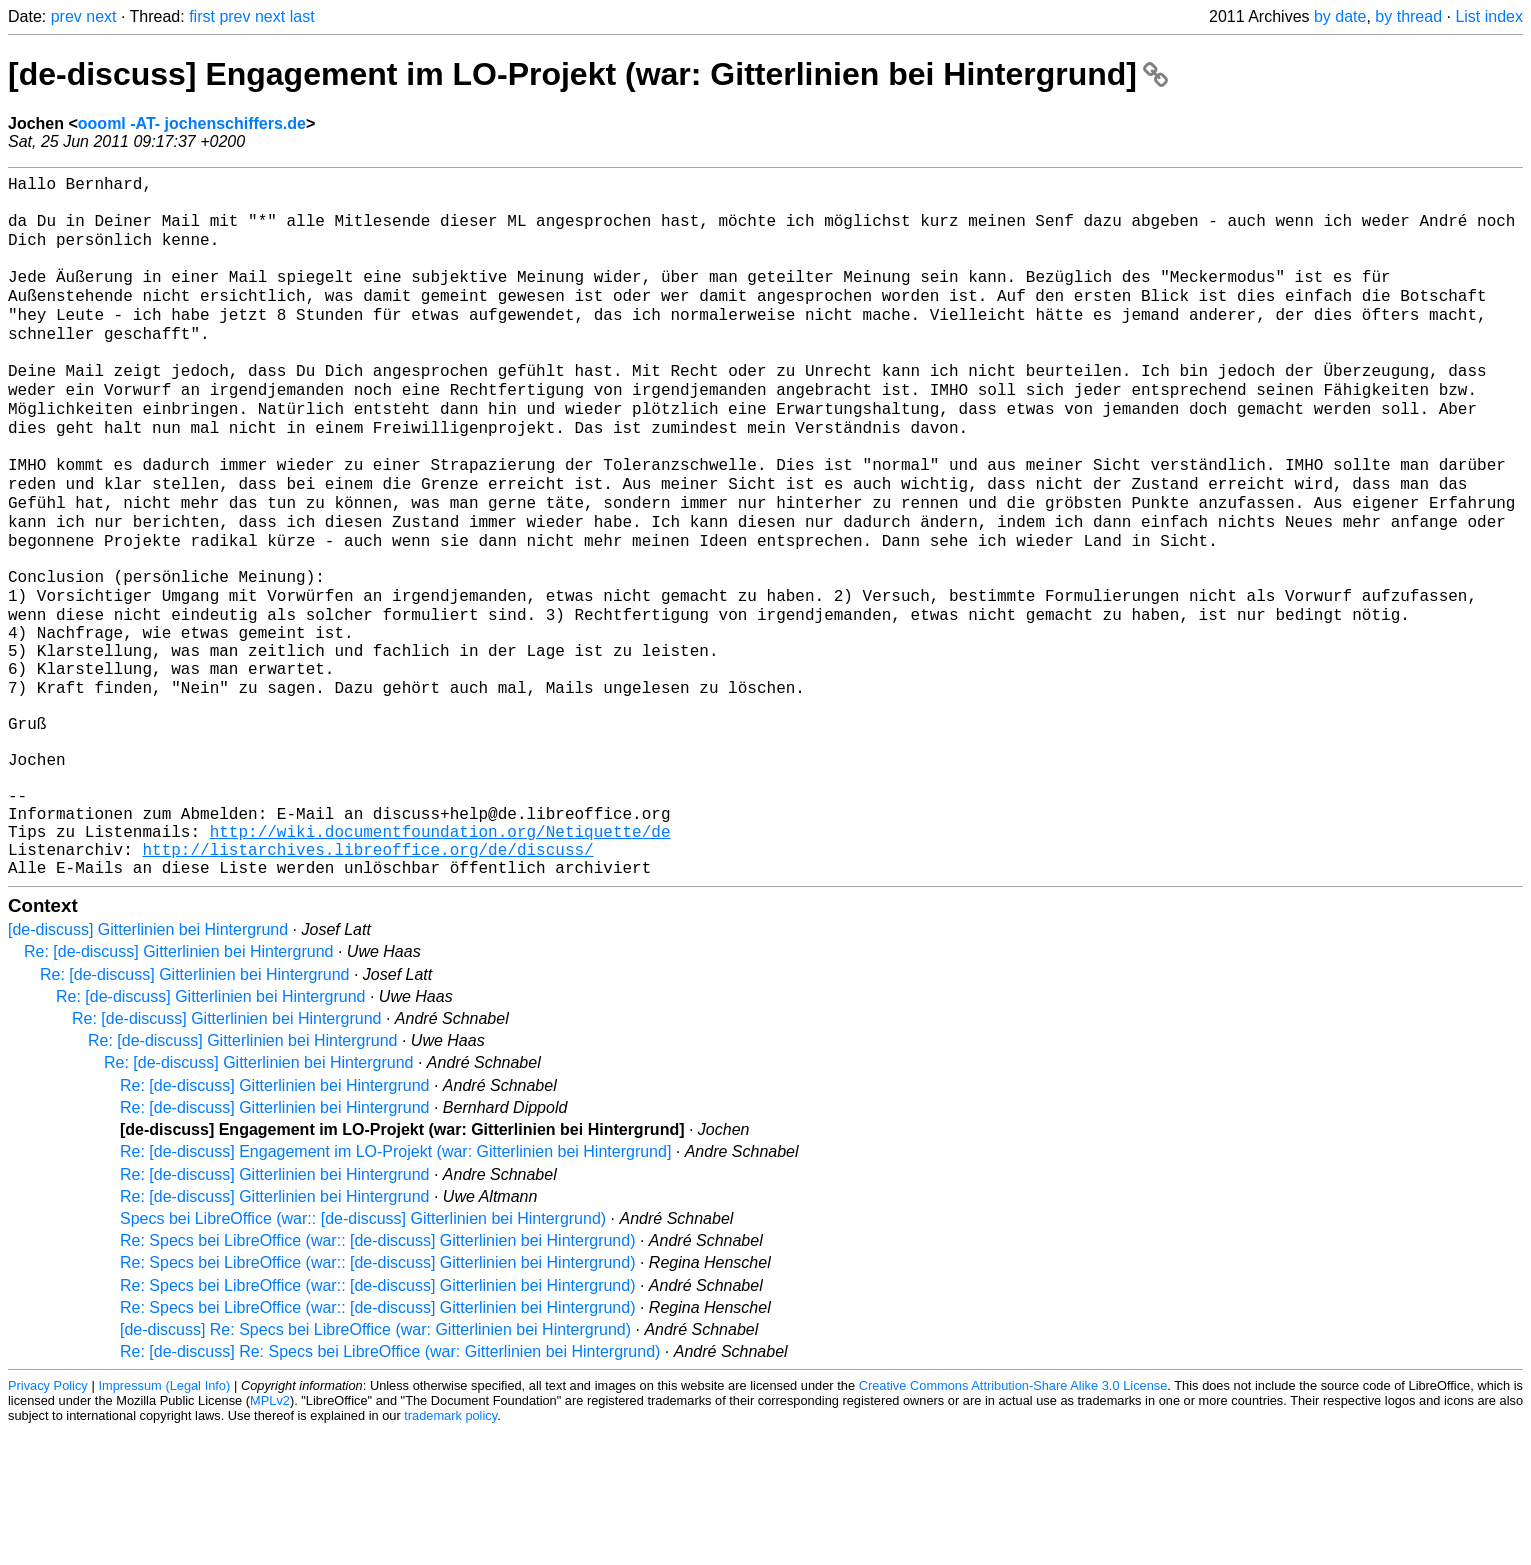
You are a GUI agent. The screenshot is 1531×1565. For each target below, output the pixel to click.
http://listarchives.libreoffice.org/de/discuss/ (367, 979)
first (202, 16)
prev (66, 16)
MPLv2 (270, 1534)
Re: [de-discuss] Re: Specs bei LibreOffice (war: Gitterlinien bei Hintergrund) (390, 1485)
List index (1489, 16)
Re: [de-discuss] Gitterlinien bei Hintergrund (178, 1085)
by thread (1408, 16)
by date (1340, 16)
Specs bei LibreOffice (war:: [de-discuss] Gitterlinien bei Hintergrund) (363, 1352)
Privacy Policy (48, 1519)
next (101, 16)
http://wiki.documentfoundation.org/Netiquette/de (440, 957)
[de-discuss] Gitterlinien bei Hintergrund (148, 1063)
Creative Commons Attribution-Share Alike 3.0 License (1013, 1519)
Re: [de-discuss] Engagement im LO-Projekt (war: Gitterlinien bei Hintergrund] (395, 1285)
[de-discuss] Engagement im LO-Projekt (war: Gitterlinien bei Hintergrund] (588, 74)
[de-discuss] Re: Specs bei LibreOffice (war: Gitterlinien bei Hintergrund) (375, 1463)
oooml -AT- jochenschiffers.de (192, 123)
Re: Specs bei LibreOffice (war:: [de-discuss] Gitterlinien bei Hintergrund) (377, 1374)
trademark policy (450, 1549)
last (302, 16)
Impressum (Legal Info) (164, 1519)
